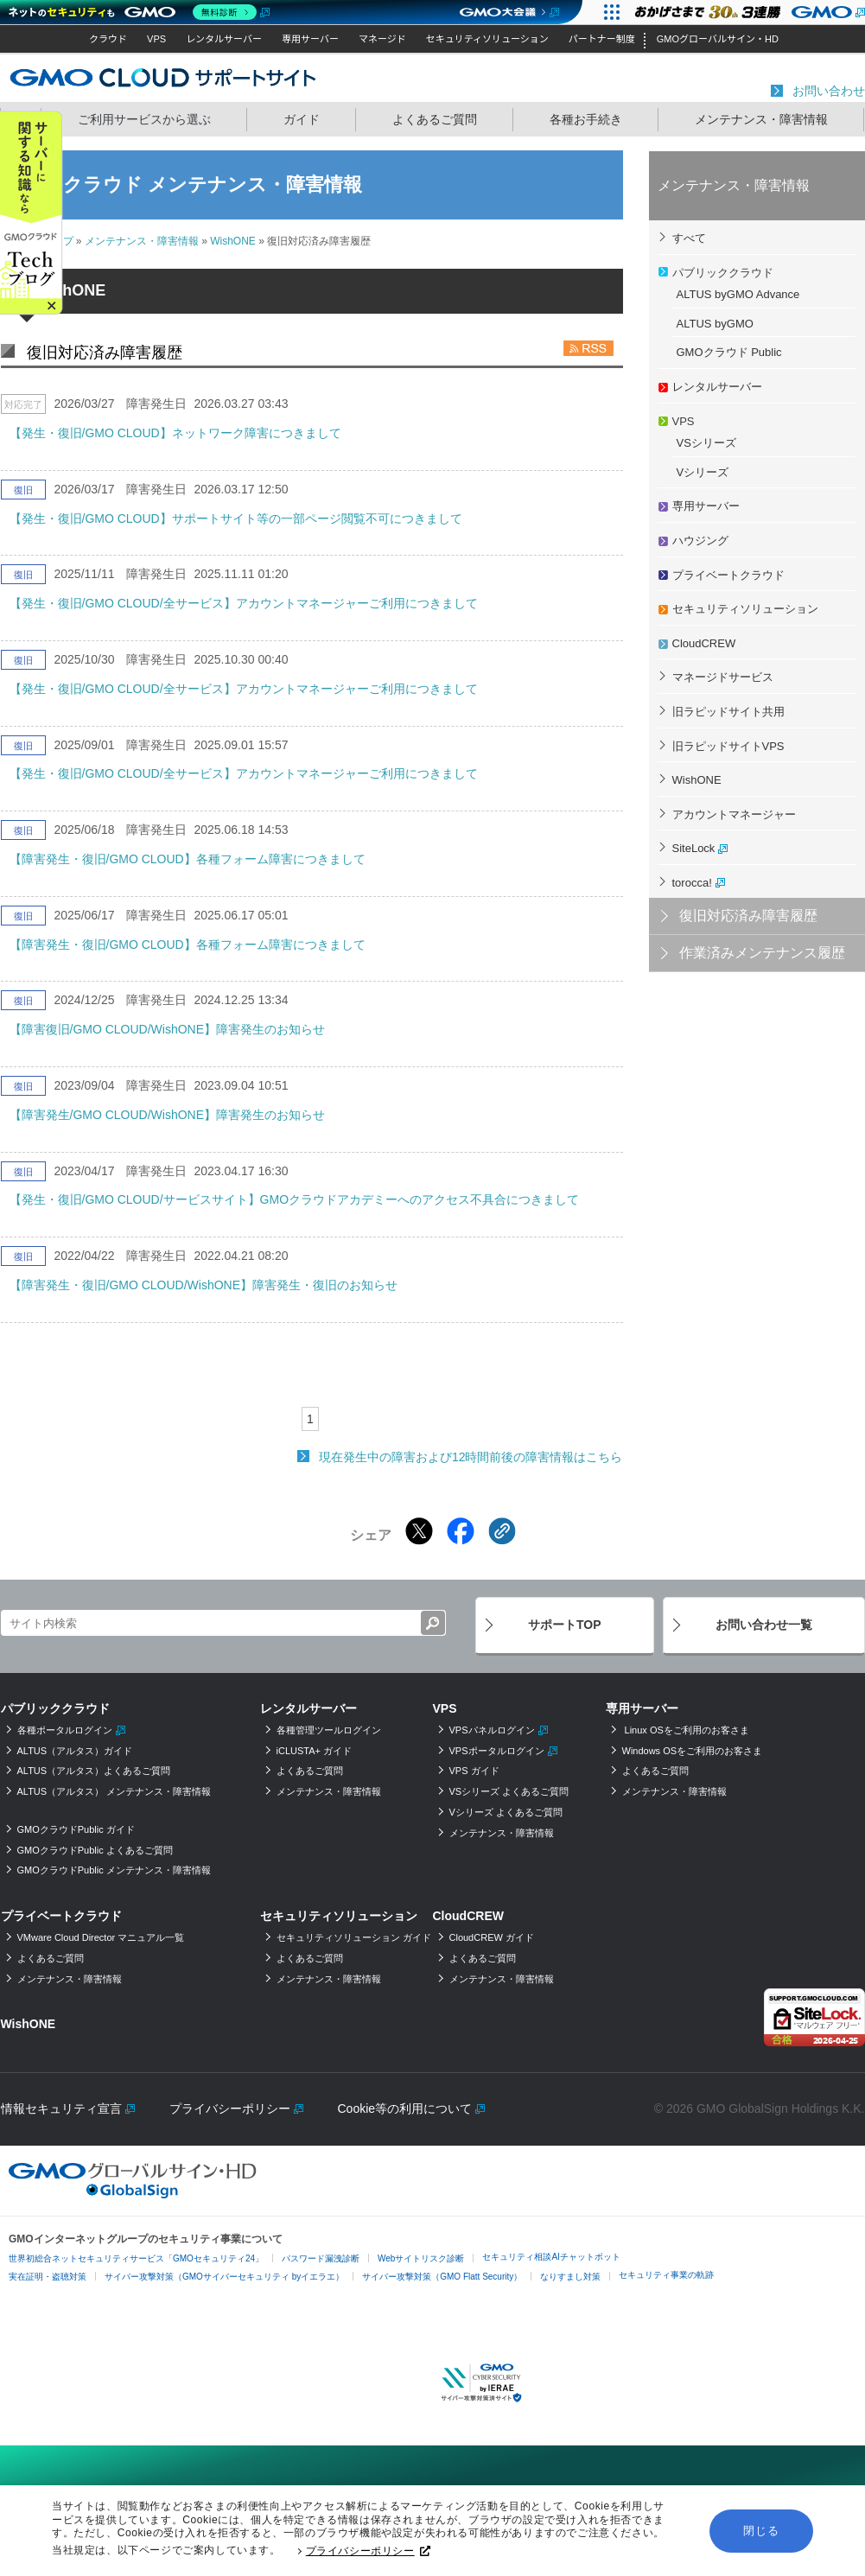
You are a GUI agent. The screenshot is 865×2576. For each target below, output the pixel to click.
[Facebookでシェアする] (460, 1531)
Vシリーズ (703, 472)
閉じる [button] (761, 2530)
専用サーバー (310, 39)
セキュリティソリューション (487, 39)
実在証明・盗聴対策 (47, 2276)
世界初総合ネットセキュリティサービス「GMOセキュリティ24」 (136, 2258)
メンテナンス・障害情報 (761, 119)
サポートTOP (564, 1624)
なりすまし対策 (570, 2276)
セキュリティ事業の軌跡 (666, 2275)
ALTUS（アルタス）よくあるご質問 (94, 1770)
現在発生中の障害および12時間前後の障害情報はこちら (471, 1457)
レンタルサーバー (224, 39)
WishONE (233, 241)
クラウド (108, 39)
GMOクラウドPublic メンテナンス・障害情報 (114, 1870)
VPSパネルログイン (492, 1730)
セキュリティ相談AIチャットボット (551, 2256)
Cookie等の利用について (405, 2108)
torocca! (692, 882)
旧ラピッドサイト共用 (728, 711)
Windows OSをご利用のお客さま (692, 1751)
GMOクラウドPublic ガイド (76, 1829)
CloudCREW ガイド (491, 1937)
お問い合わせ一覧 (764, 1624)
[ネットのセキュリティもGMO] (137, 12)
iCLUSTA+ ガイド (315, 1751)
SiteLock (694, 848)
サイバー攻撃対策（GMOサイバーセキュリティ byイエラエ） (224, 2276)
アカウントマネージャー (734, 814)
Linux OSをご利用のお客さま (685, 1730)
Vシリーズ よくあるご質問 (506, 1812)
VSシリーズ (706, 442)
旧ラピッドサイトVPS (728, 746)
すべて (689, 238)
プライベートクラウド (728, 575)
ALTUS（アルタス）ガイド (75, 1751)
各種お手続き (586, 119)
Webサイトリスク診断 (421, 2258)
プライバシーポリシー (368, 2552)
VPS (156, 39)
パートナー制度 (602, 39)
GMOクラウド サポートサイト (163, 77)
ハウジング (700, 540)
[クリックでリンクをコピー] (502, 1531)
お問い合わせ (828, 91)
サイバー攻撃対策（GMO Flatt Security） (442, 2276)
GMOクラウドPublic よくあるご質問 (95, 1850)
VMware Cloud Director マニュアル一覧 (101, 1937)
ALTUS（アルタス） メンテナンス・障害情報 (114, 1791)
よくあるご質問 (434, 119)
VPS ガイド (474, 1770)
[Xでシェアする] (419, 1531)
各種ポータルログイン (64, 1730)
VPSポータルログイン (496, 1751)
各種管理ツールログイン (329, 1730)
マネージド (382, 39)
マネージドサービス (722, 677)
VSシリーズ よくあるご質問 (509, 1791)
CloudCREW (704, 643)
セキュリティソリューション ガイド (354, 1937)
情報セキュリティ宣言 (61, 2108)
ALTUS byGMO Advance (738, 294)
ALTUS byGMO (715, 323)
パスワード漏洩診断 (320, 2258)
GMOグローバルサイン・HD (718, 39)
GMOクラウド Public (729, 352)
